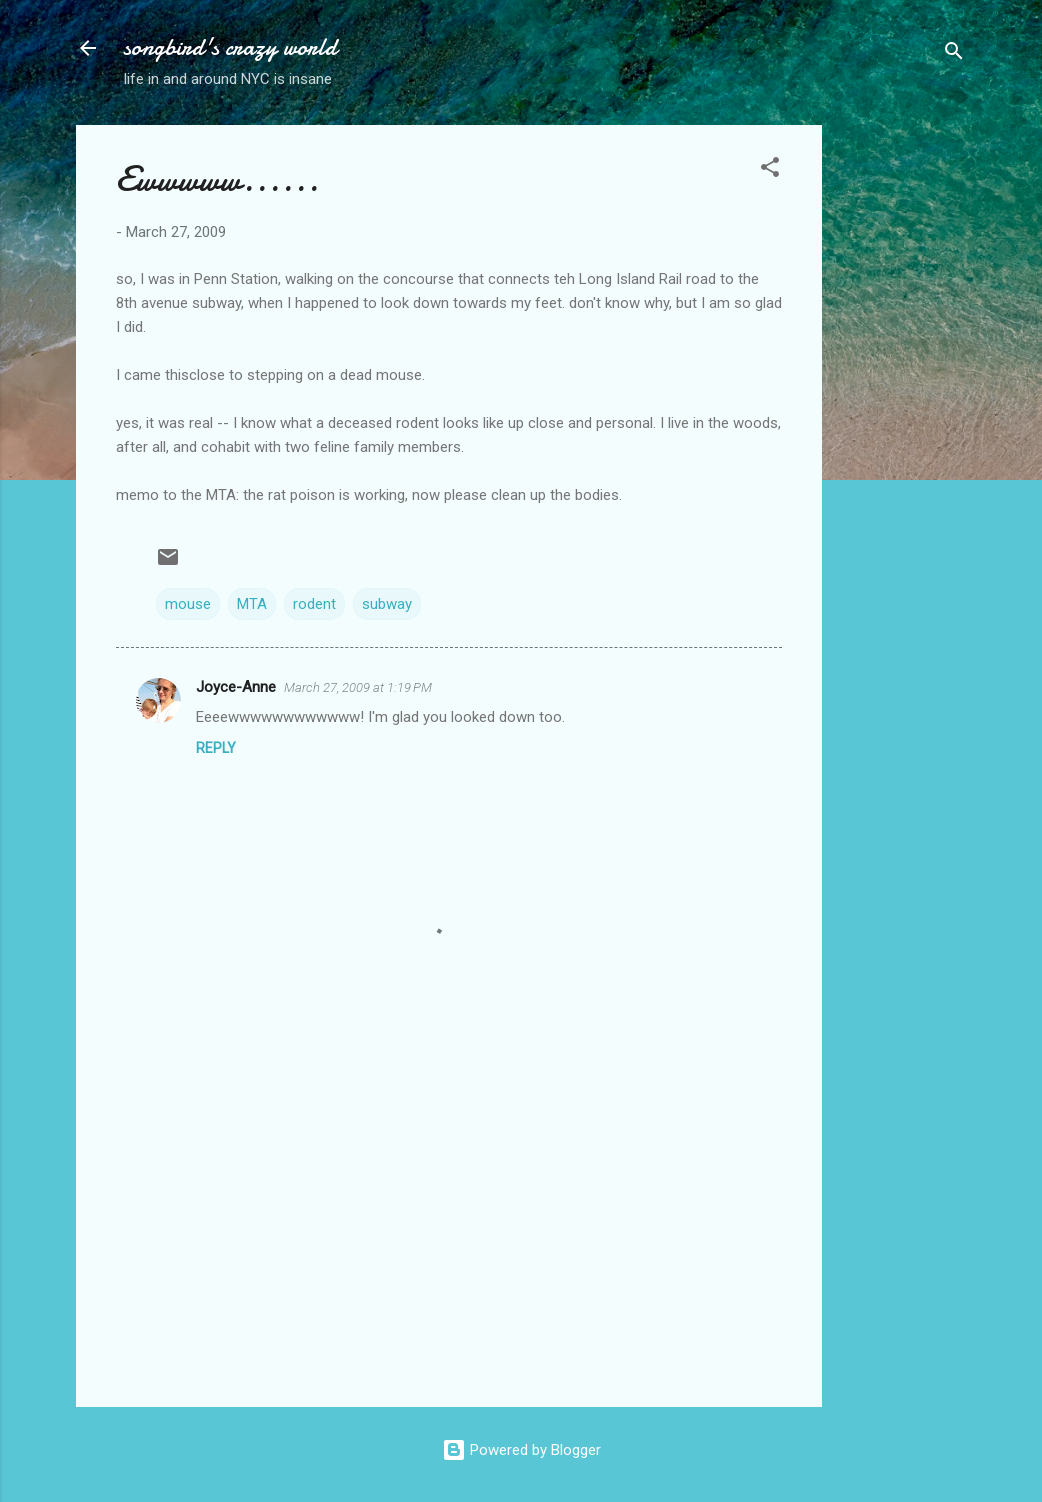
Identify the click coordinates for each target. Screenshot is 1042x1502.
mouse (188, 604)
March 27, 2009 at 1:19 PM (358, 687)
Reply (216, 748)
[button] (770, 170)
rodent (314, 604)
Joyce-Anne (236, 687)
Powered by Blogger (521, 1450)
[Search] (954, 54)
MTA (252, 604)
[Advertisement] (902, 425)
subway (387, 604)
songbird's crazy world (230, 47)
